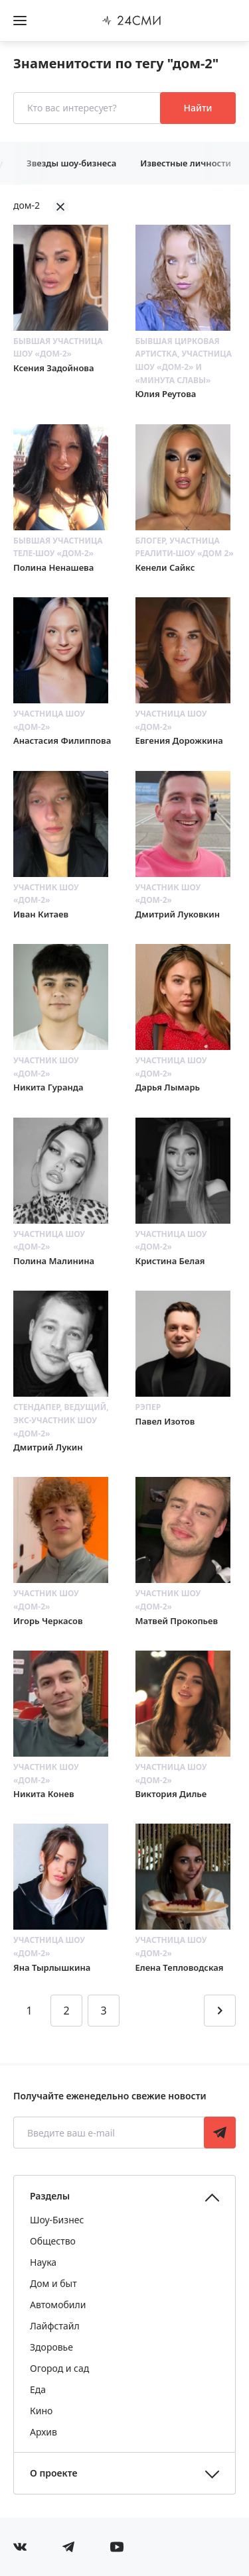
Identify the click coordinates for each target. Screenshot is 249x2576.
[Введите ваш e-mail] (110, 2132)
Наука (43, 2262)
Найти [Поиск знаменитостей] (198, 107)
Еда (38, 2389)
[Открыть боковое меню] (20, 20)
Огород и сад (59, 2368)
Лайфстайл (55, 2325)
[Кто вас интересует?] (88, 108)
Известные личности (185, 163)
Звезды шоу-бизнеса (71, 163)
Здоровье (51, 2347)
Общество (53, 2241)
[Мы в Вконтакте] (20, 2546)
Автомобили (58, 2304)
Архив (43, 2432)
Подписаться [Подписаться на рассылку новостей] (219, 2132)
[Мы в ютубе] (117, 2546)
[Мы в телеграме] (68, 2546)
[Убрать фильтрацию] (60, 207)
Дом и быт (53, 2283)
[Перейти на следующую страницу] (220, 2010)
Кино (41, 2410)
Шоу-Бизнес (57, 2219)
